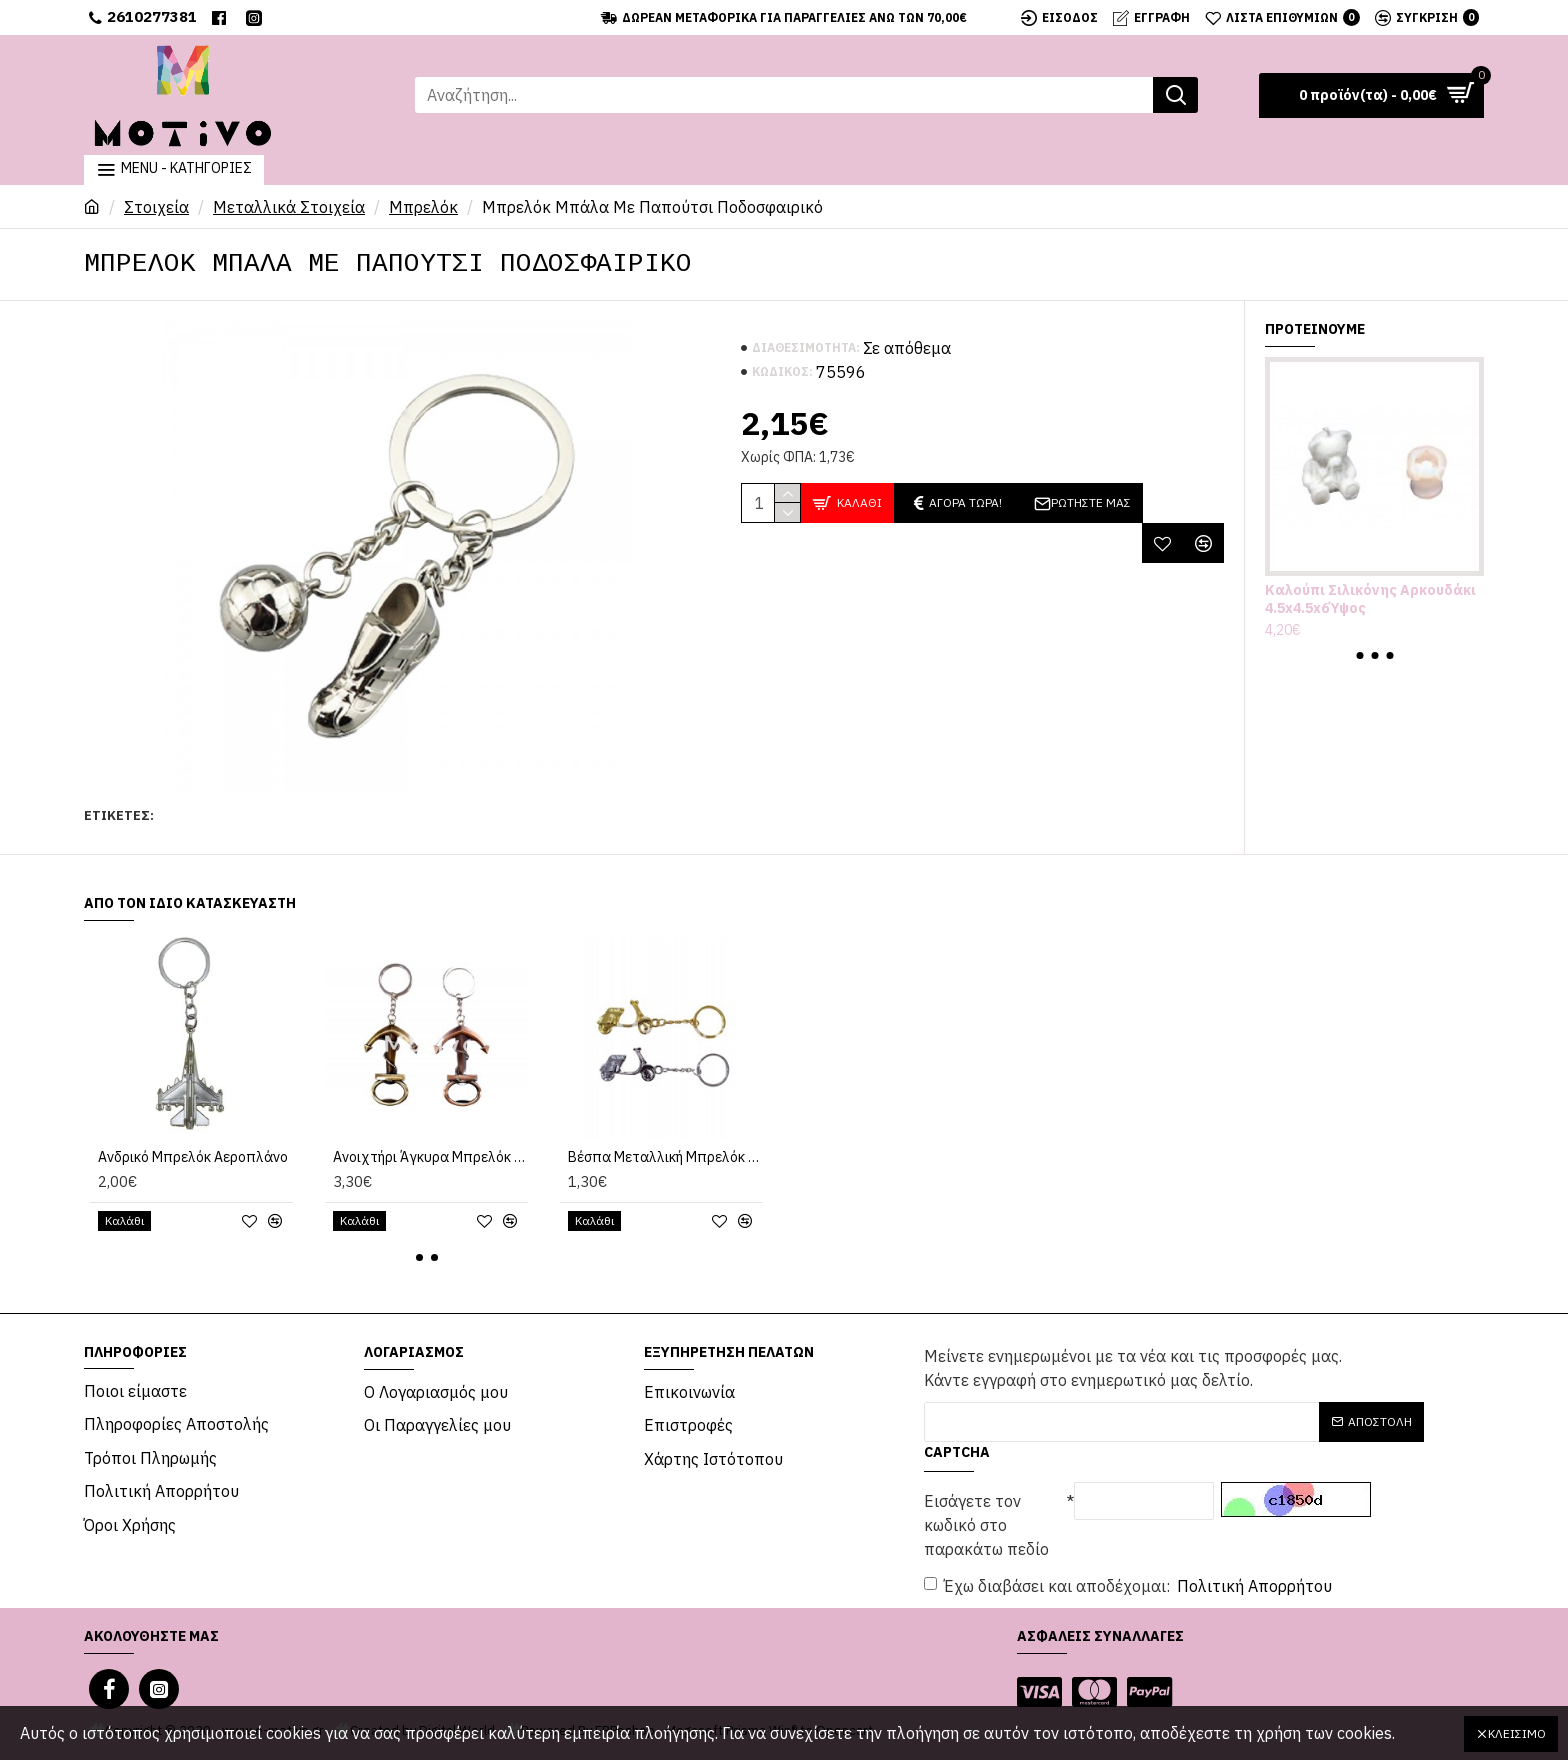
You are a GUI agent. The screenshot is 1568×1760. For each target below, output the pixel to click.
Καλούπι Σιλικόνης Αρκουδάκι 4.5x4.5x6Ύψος (1370, 599)
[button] (1359, 655)
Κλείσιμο (1517, 1733)
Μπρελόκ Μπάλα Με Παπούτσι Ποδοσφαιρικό (296, 815)
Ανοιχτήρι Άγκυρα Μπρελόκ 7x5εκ (430, 1157)
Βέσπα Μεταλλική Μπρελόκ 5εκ (665, 1157)
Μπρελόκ (423, 207)
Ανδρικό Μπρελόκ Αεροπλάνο (193, 1157)
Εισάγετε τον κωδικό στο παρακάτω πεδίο (986, 1525)
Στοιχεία (156, 207)
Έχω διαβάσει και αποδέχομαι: (1129, 1586)
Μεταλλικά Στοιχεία (289, 207)
